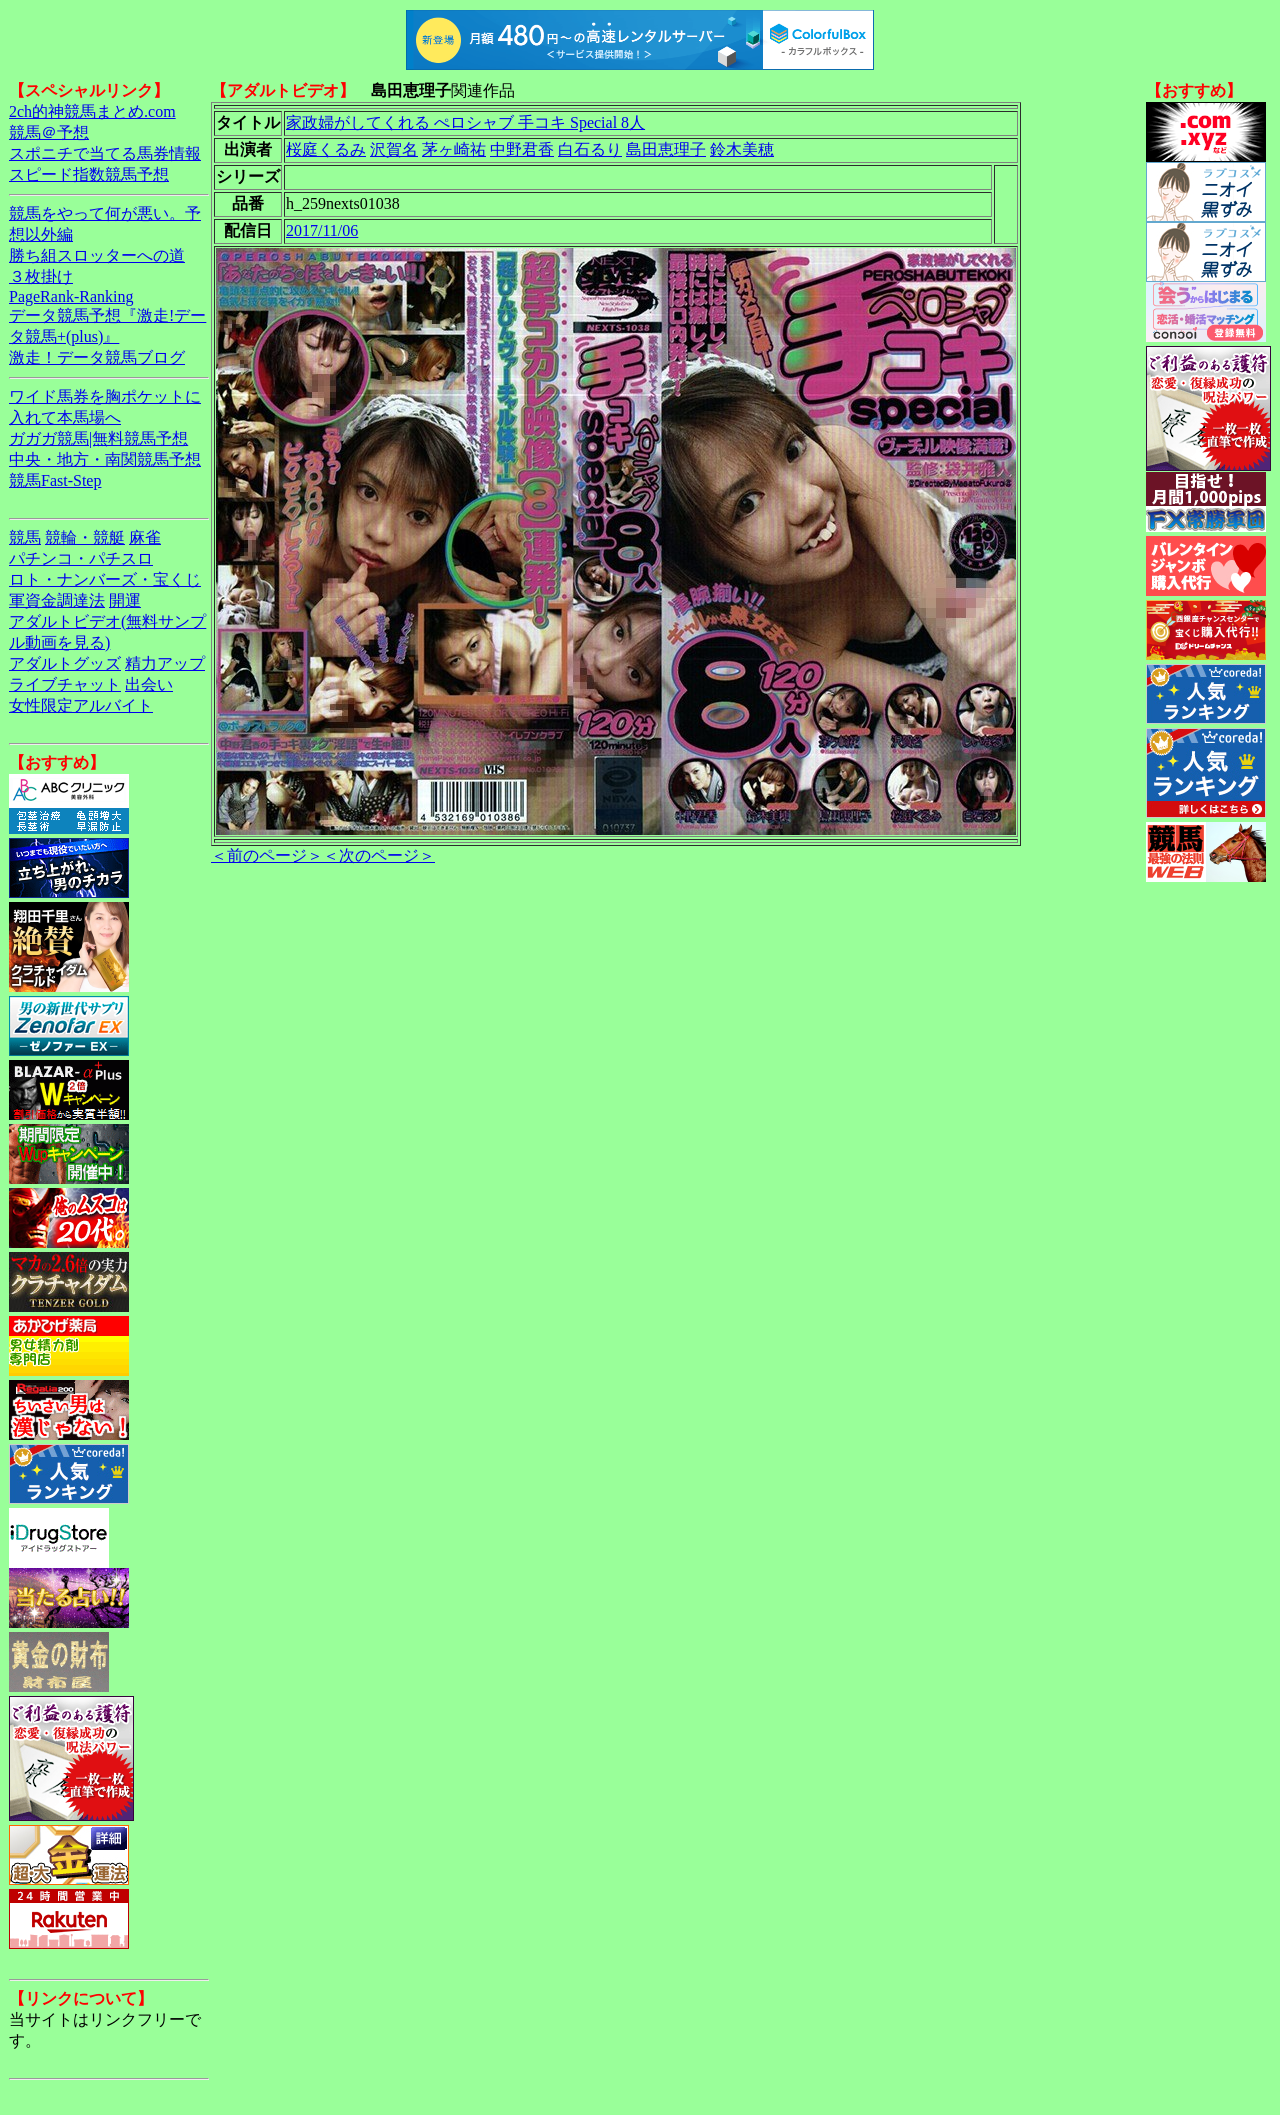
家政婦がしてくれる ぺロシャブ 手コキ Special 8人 (465, 122)
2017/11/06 (322, 230)
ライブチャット (65, 684)
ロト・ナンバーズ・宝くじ (105, 579)
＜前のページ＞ (267, 855)
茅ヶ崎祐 (454, 149)
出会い (149, 684)
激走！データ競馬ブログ (97, 357)
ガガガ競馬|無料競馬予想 (98, 438)
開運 (125, 600)
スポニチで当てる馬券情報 (105, 153)
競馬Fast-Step (55, 480)
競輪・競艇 (85, 537)
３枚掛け (41, 276)
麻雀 (145, 537)
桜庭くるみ (326, 149)
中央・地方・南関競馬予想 (105, 459)
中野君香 (522, 149)
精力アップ (165, 663)
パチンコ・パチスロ (81, 558)
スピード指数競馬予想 (89, 174)
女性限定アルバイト (81, 705)
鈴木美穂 (742, 149)
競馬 (25, 537)
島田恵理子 (666, 149)
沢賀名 (394, 149)
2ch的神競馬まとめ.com (92, 111)
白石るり (590, 149)
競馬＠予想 (49, 132)
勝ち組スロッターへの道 (97, 255)
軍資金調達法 (57, 600)
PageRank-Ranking (71, 296)
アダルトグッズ (65, 663)
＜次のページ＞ (379, 855)
